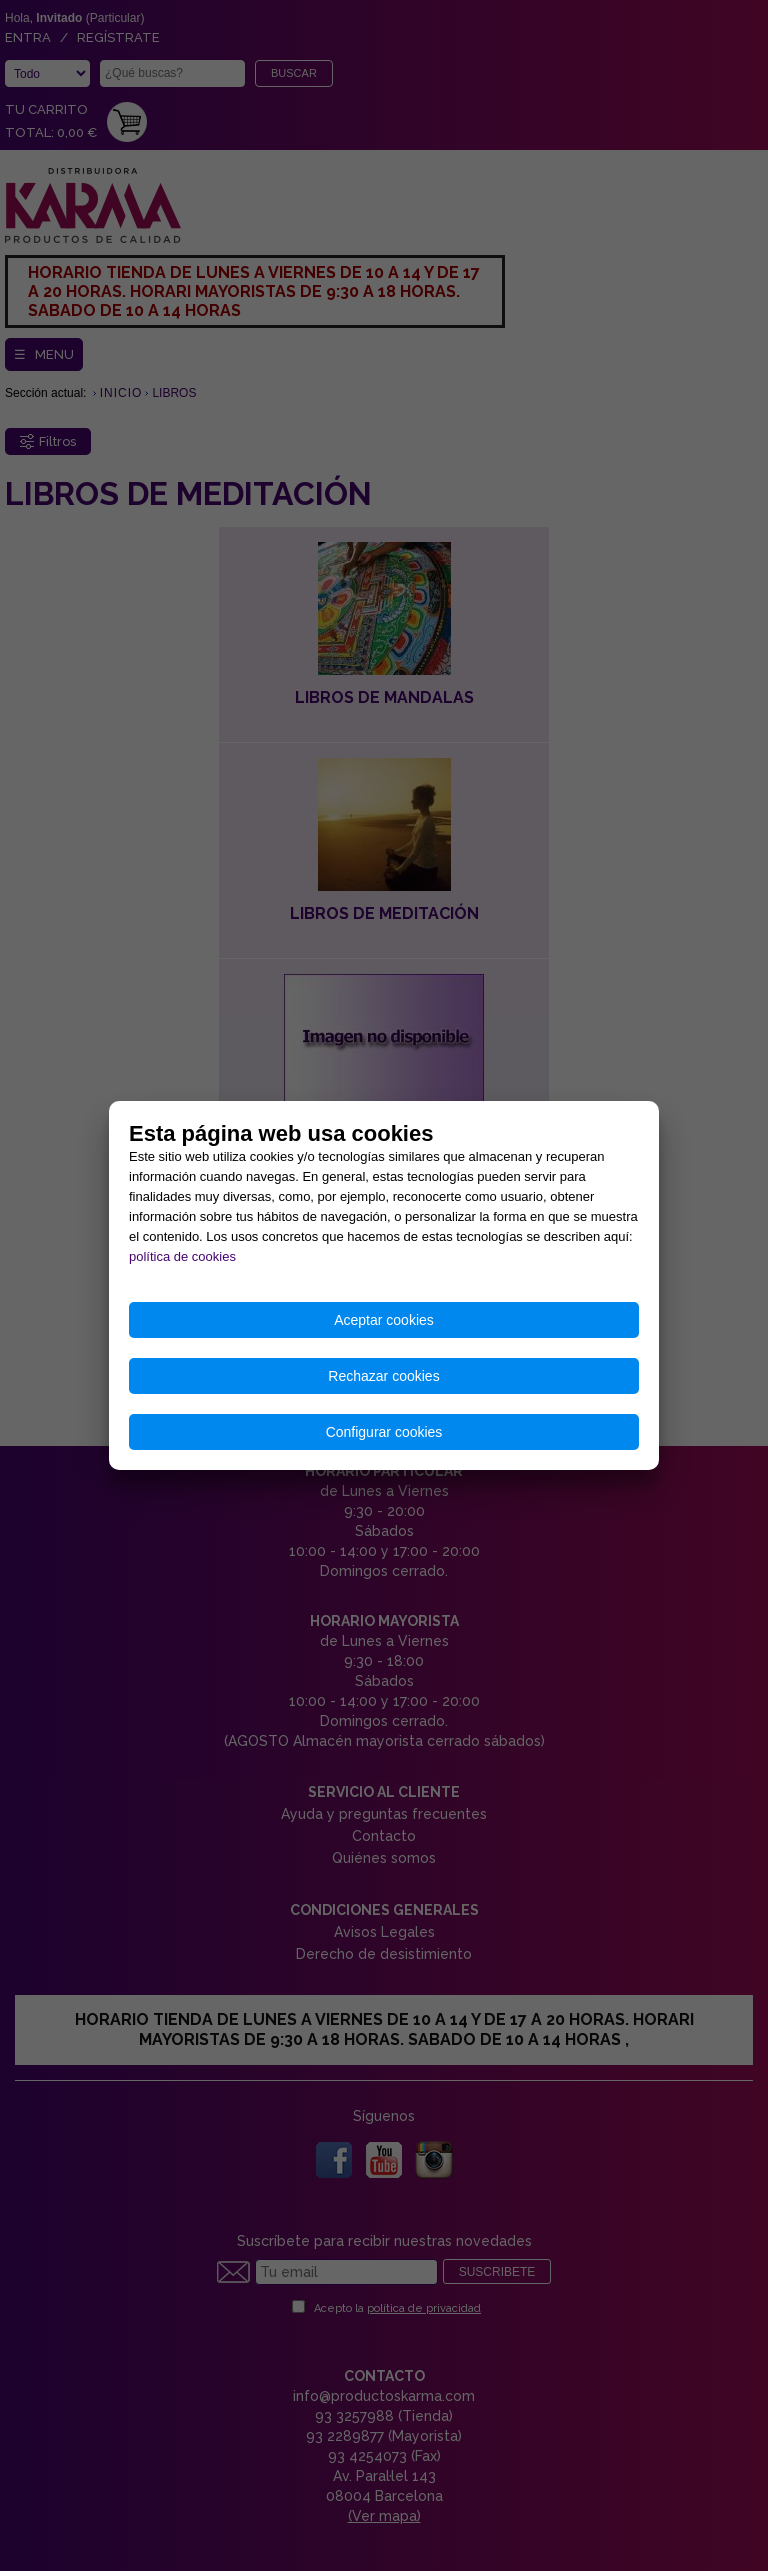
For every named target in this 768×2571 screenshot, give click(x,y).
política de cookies (182, 1256)
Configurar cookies (384, 1432)
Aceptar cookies (384, 1320)
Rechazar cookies (383, 1376)
